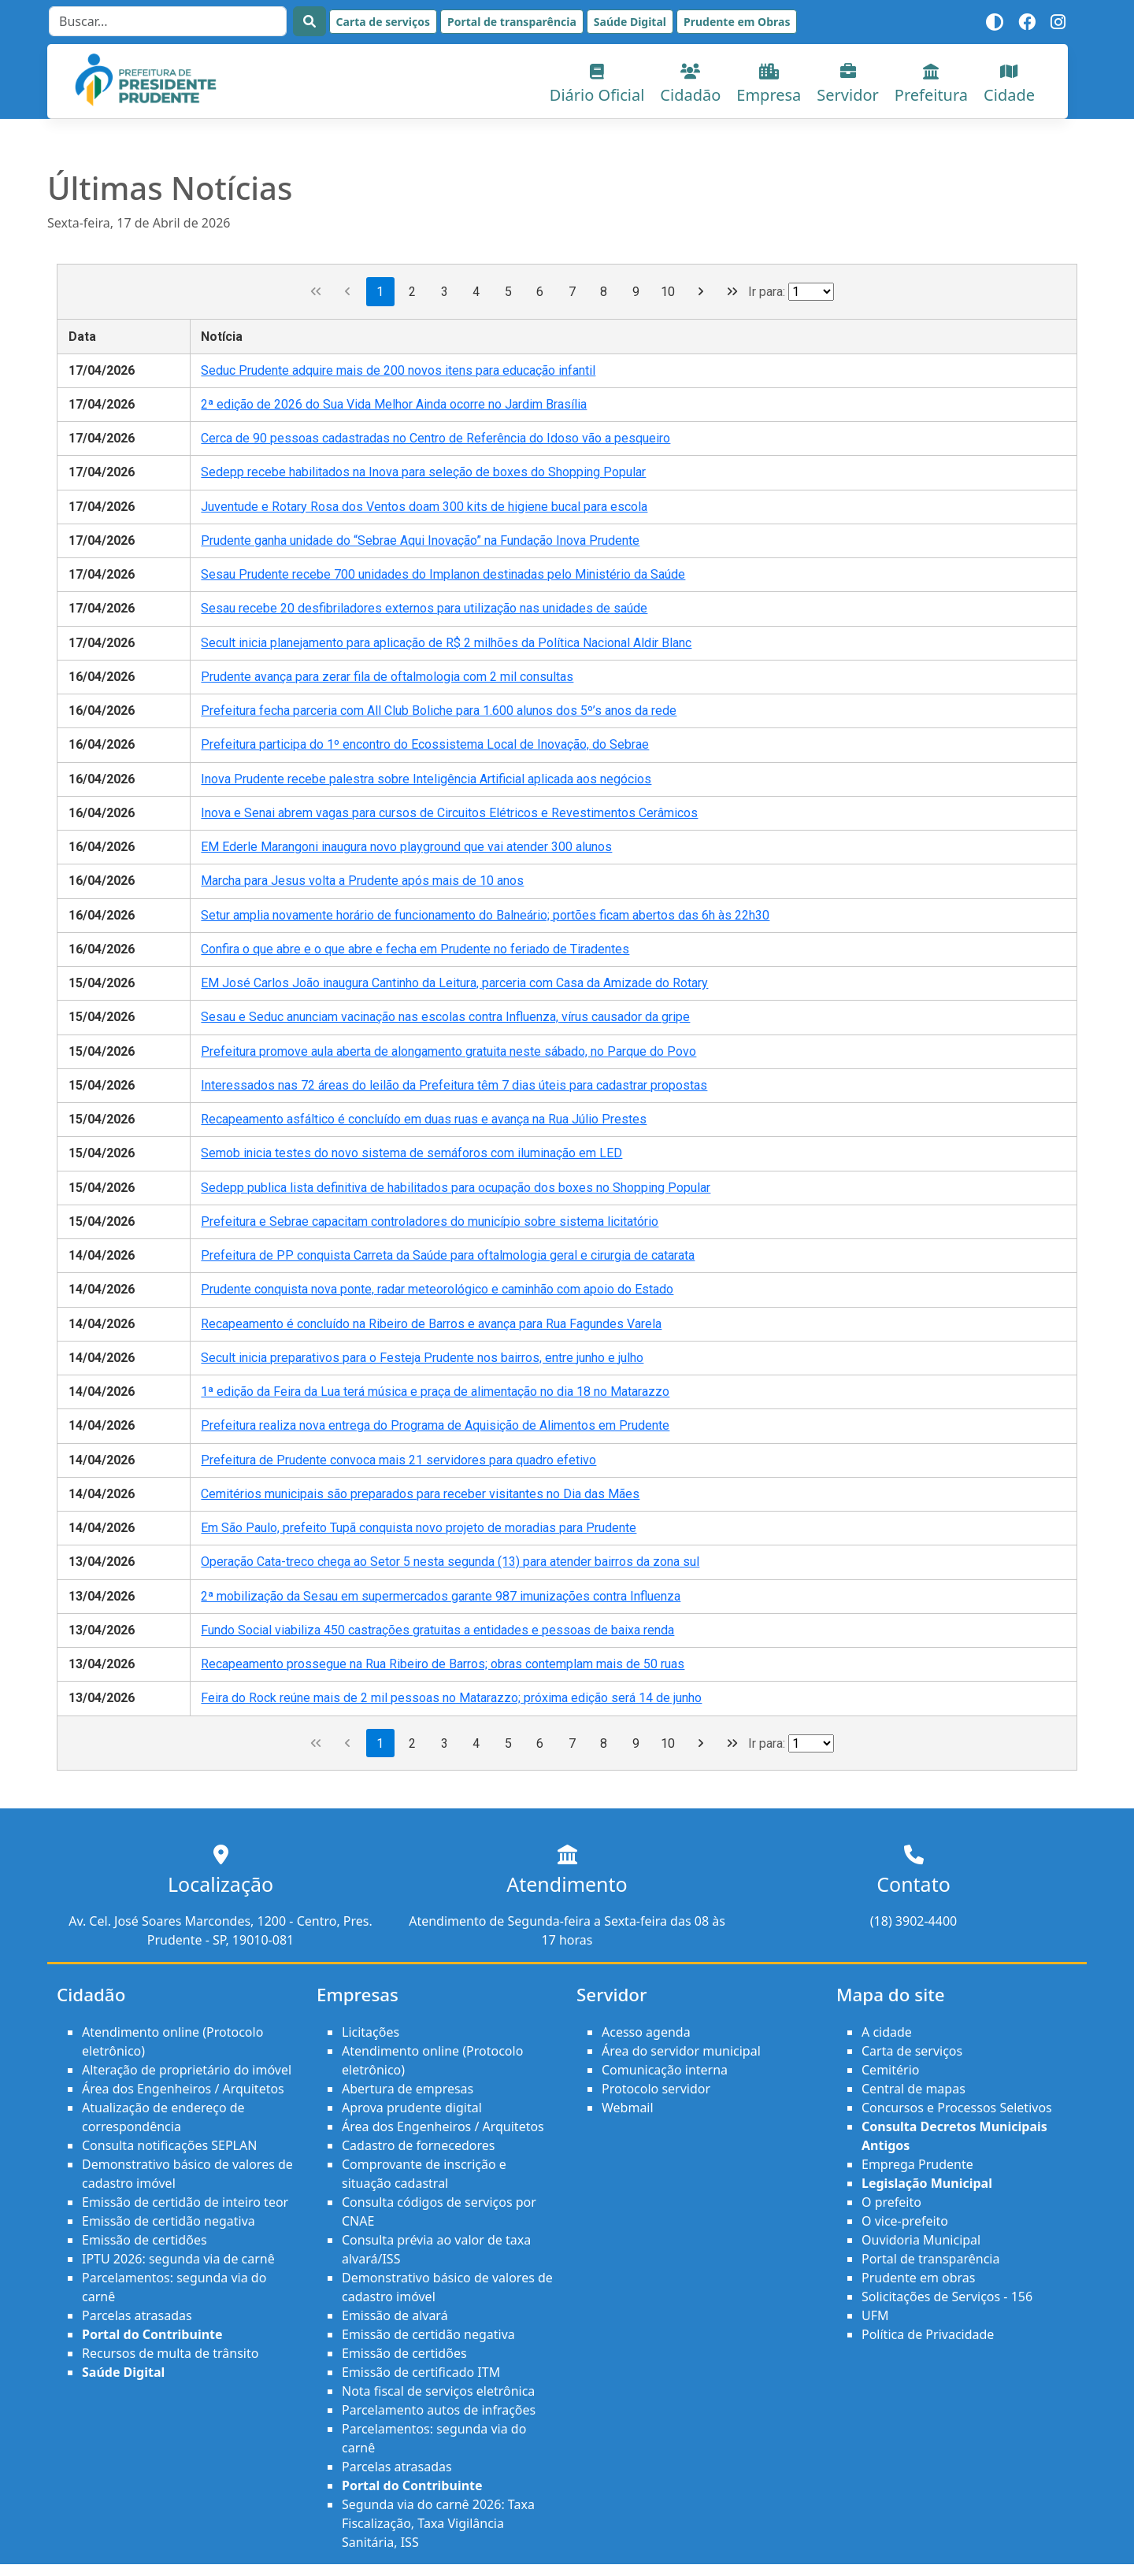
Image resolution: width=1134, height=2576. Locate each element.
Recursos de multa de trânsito (170, 2353)
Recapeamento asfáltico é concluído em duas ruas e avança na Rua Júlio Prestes (424, 1119)
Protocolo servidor (656, 2088)
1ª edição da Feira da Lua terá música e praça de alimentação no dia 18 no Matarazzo (435, 1391)
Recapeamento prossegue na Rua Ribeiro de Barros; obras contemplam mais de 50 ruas (442, 1663)
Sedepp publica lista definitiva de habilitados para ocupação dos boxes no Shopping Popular (455, 1187)
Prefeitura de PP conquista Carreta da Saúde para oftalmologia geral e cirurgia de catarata (448, 1255)
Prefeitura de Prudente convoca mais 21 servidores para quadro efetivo (398, 1460)
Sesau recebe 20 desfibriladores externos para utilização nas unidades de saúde (424, 608)
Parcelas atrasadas (137, 2315)
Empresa (768, 84)
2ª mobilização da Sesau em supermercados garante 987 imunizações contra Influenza (440, 1596)
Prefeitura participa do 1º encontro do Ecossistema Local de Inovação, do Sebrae (425, 744)
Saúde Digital (630, 21)
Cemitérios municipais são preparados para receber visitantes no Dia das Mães (420, 1493)
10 (668, 291)
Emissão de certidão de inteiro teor (185, 2202)
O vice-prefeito (905, 2221)
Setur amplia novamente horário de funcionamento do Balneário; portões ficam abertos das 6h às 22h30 (485, 915)
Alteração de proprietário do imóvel (186, 2069)
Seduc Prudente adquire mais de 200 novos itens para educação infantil (398, 370)
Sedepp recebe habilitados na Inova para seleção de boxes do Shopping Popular (423, 471)
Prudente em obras (918, 2277)
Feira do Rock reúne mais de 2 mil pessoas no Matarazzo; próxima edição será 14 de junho (451, 1697)
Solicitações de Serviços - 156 (947, 2296)
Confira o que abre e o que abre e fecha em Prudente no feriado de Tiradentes (415, 949)
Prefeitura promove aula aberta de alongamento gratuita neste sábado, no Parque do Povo (448, 1051)
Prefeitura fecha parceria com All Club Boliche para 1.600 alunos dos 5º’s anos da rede (438, 710)
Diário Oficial (597, 84)
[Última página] (732, 291)
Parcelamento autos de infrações (439, 2410)
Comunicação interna (665, 2069)
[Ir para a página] (811, 292)
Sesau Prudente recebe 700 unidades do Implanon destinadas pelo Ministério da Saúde (443, 574)
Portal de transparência (511, 21)
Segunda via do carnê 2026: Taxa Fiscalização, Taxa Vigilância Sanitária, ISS (438, 2523)
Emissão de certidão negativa (168, 2221)
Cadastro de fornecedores (418, 2145)
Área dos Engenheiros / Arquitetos (183, 2088)
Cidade (1009, 84)
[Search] (168, 21)
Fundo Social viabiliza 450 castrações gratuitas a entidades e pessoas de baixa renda (437, 1630)
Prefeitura (931, 84)
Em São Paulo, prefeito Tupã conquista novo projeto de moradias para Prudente (418, 1527)
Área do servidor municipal (681, 2051)
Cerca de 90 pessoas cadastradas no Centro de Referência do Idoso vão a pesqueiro (435, 438)
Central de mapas (913, 2088)
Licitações (370, 2032)
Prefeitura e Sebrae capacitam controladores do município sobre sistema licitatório (429, 1221)
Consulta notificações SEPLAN (169, 2145)
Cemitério (890, 2069)
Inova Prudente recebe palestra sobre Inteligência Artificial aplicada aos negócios (426, 779)
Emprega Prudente (917, 2164)
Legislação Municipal (927, 2183)
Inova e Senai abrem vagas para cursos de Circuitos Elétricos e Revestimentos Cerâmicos (449, 812)
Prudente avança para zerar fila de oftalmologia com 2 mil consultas (387, 676)
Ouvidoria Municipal (921, 2239)
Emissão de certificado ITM (421, 2372)
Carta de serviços (383, 21)
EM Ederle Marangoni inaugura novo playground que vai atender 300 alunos (406, 846)
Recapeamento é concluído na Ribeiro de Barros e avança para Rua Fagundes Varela (431, 1323)
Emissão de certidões (144, 2239)
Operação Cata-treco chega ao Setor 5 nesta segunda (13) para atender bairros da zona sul (450, 1561)
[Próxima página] (700, 291)
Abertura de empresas (407, 2088)
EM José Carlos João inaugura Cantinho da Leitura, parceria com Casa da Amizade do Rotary (454, 982)
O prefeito (891, 2202)
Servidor (848, 84)
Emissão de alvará (395, 2315)
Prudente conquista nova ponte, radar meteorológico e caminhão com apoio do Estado (437, 1289)
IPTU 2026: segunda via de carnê (178, 2258)
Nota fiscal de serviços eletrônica (438, 2391)
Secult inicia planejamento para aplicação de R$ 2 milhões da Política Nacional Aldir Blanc (446, 642)
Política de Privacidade (928, 2334)
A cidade (887, 2032)
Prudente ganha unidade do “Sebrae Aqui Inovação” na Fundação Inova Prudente (420, 540)
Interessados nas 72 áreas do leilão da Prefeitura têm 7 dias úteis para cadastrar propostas (454, 1085)
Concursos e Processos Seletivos (957, 2107)
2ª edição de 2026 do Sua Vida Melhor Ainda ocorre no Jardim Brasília (394, 404)
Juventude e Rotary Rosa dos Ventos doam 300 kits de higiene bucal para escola (424, 506)
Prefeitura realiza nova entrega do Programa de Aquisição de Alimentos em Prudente (435, 1425)
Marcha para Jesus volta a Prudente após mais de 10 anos (362, 880)
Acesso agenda (646, 2032)
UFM (875, 2315)
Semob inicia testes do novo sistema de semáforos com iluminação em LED (411, 1153)
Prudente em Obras (737, 21)
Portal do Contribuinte (152, 2334)
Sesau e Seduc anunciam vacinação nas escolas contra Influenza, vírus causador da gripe (445, 1016)
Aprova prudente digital (412, 2107)
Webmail (628, 2107)
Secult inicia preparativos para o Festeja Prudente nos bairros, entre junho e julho (422, 1357)
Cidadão (690, 84)
